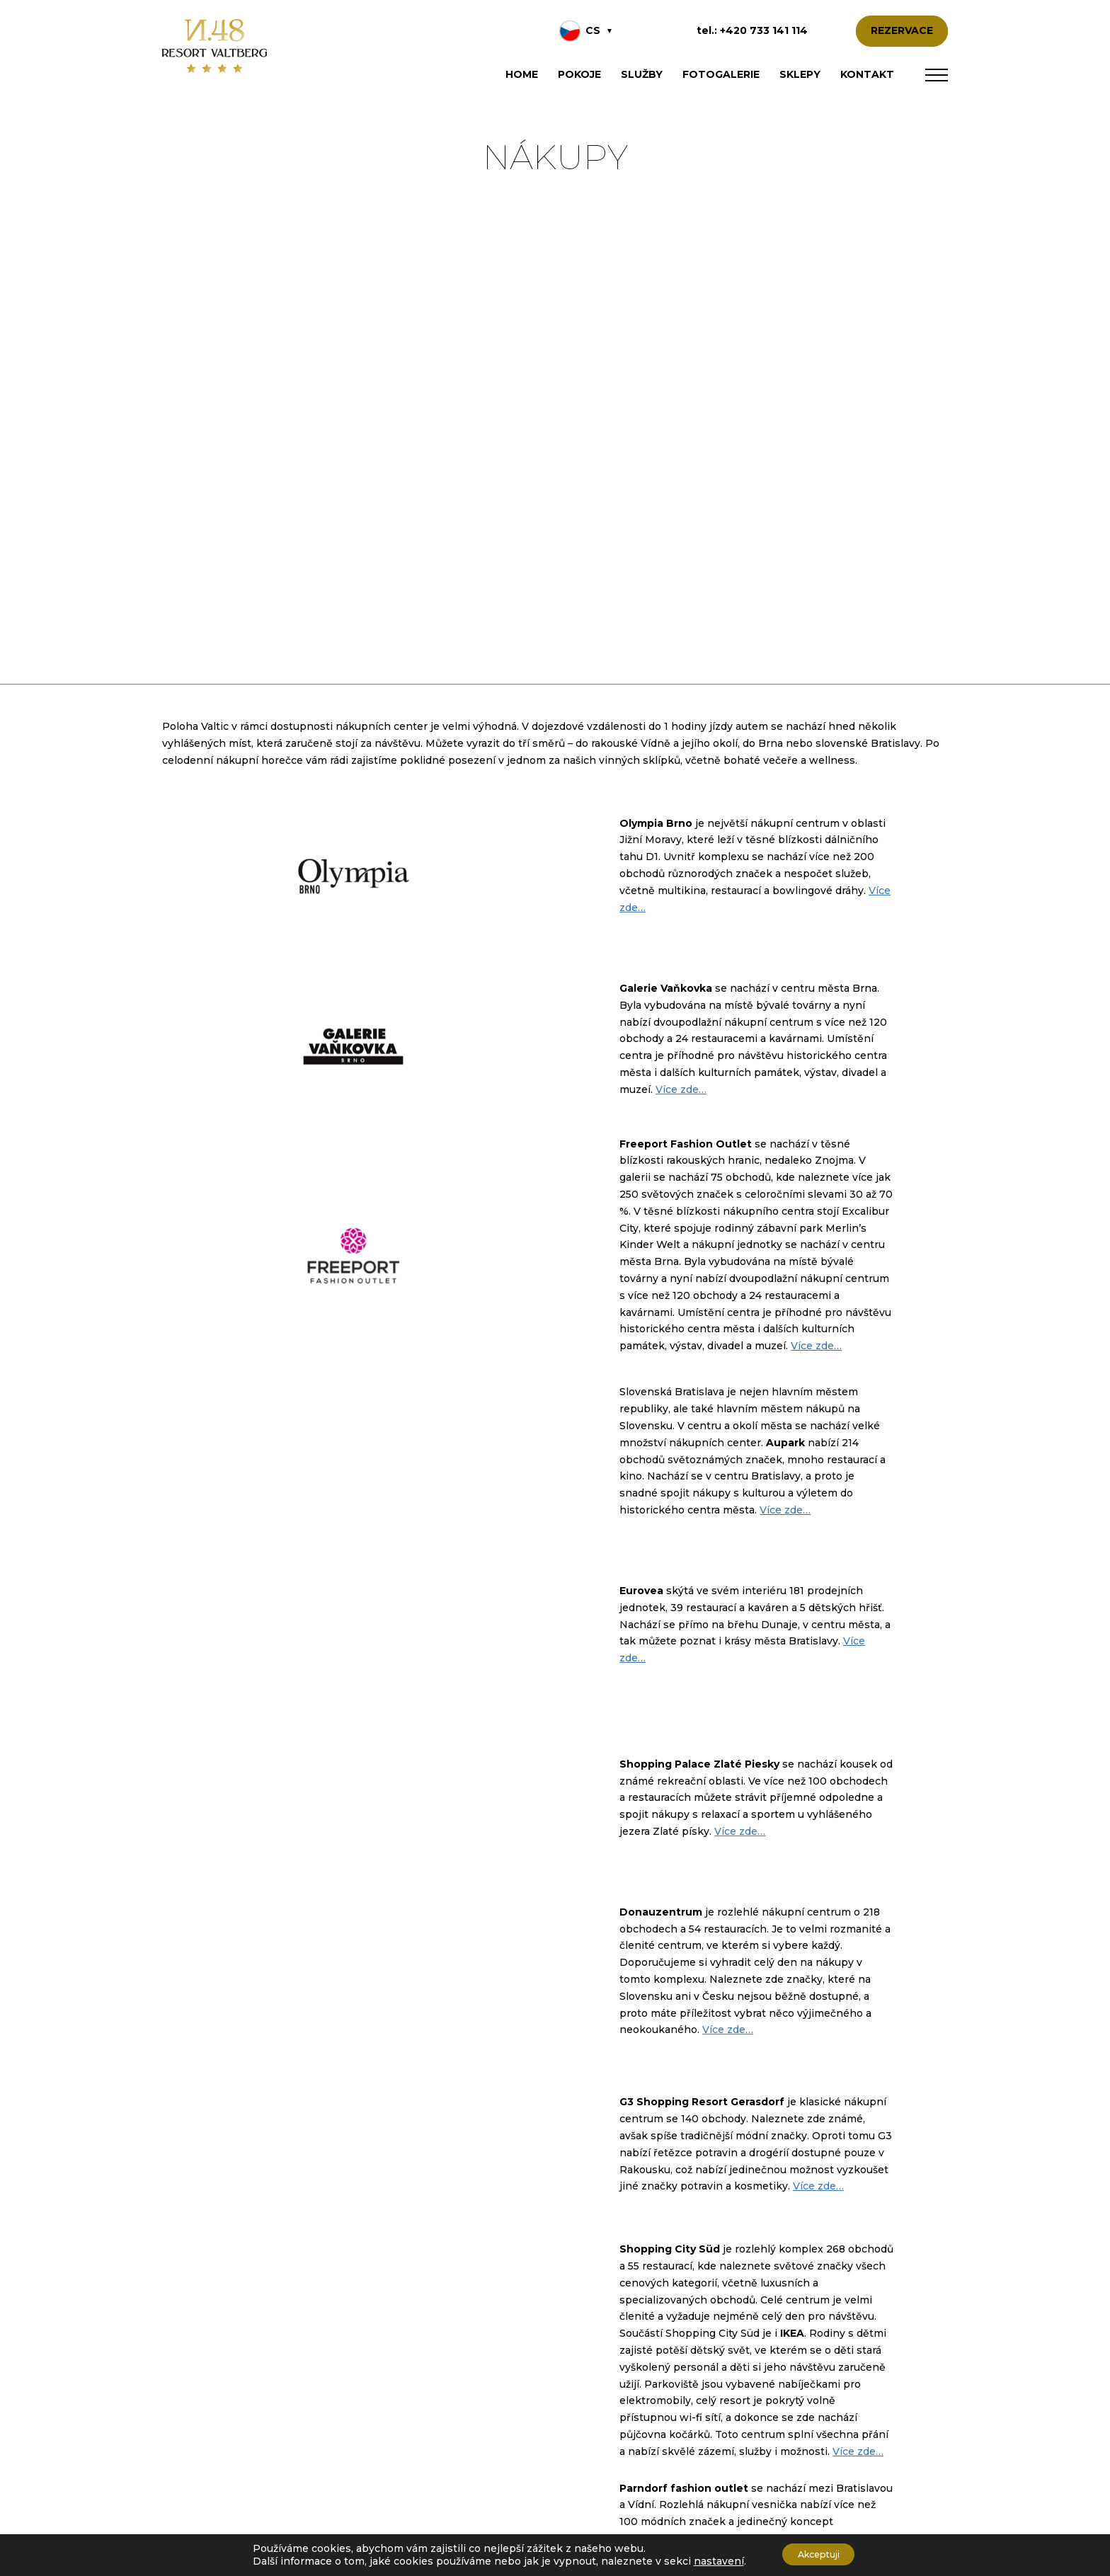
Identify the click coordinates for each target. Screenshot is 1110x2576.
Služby (642, 74)
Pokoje (579, 74)
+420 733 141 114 (764, 30)
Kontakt (867, 74)
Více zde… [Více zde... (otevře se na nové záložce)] (681, 1089)
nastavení (709, 2560)
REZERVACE (902, 30)
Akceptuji (818, 2554)
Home (521, 74)
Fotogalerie (721, 74)
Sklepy (799, 74)
